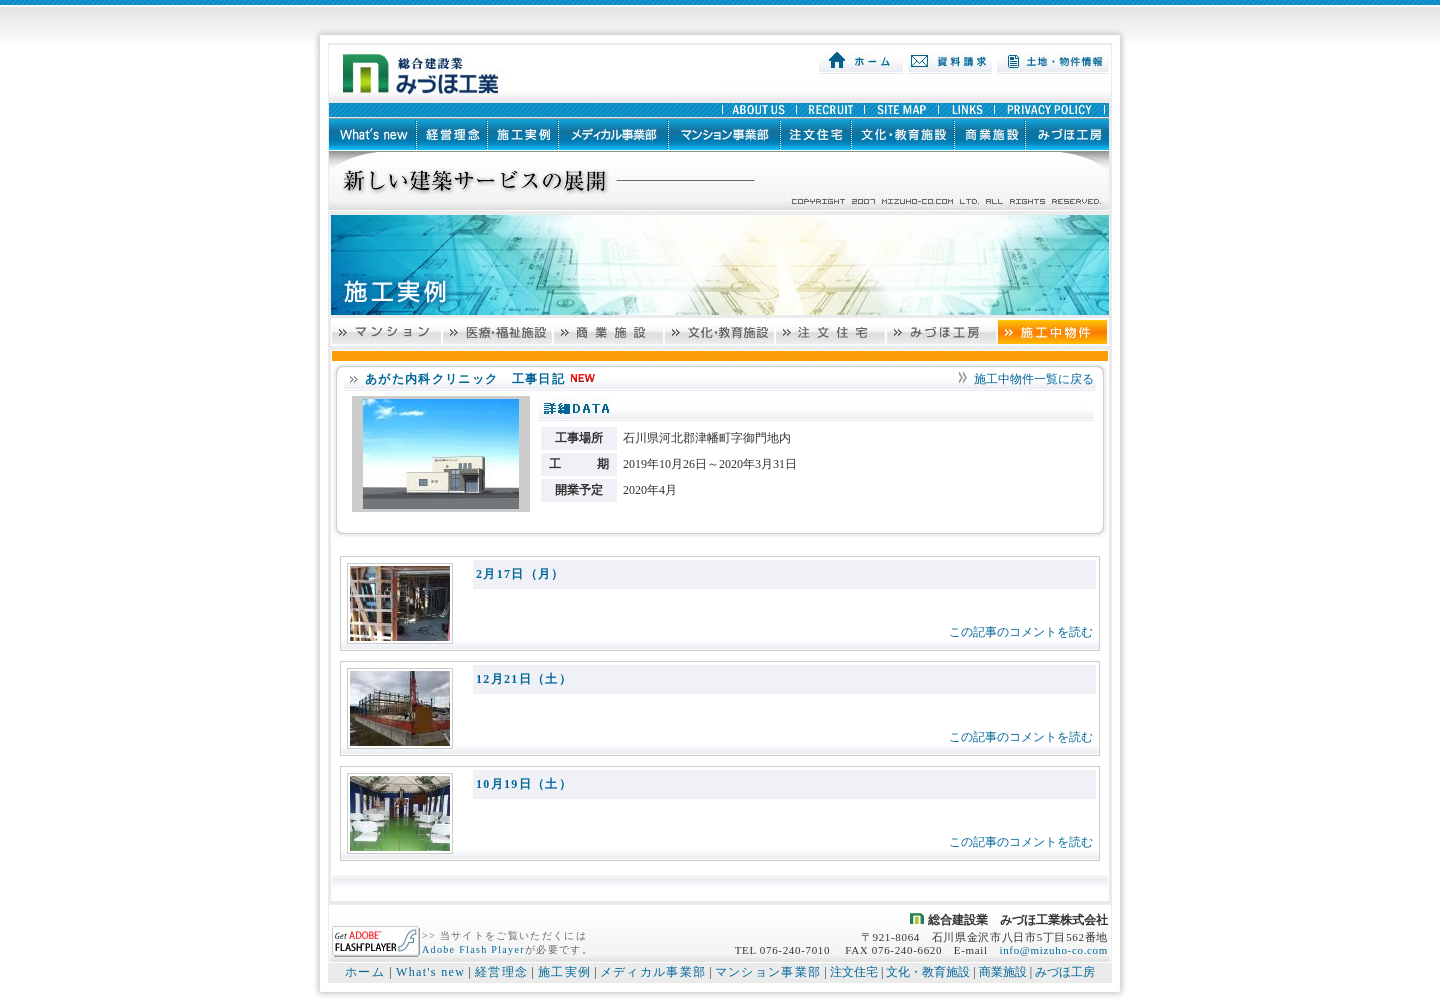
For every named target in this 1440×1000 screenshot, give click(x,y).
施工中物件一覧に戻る (1034, 379)
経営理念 (501, 972)
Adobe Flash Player (473, 949)
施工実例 (564, 972)
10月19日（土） (524, 784)
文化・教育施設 (928, 972)
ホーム (365, 972)
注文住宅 (854, 972)
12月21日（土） (524, 679)
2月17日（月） (520, 574)
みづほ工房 (1065, 972)
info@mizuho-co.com (1053, 950)
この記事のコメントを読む (1021, 632)
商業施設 (1003, 972)
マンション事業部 (768, 972)
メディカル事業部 (653, 972)
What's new (430, 972)
